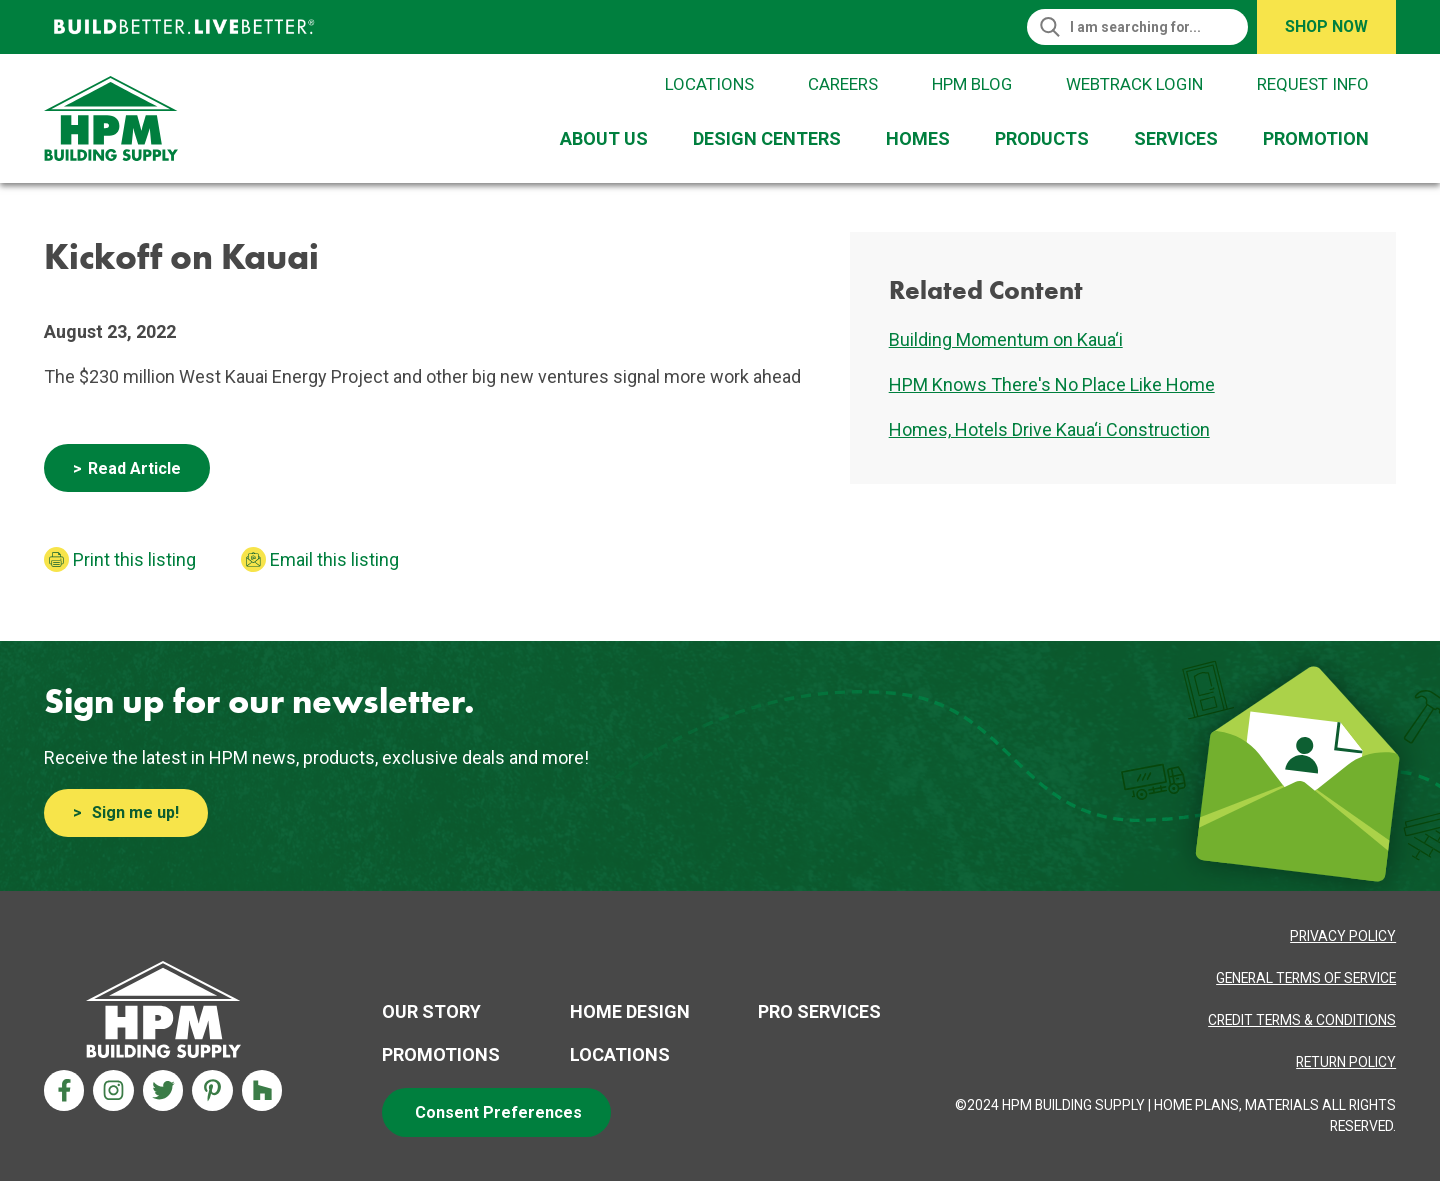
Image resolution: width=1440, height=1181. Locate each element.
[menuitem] (608, 138)
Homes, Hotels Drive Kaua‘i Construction (1049, 429)
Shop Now (1326, 26)
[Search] (1147, 27)
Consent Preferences (498, 1112)
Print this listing (134, 559)
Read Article (134, 468)
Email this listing (334, 559)
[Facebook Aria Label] (64, 1090)
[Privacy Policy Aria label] (1343, 936)
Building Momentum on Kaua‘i (1006, 339)
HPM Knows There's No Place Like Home (1052, 384)
